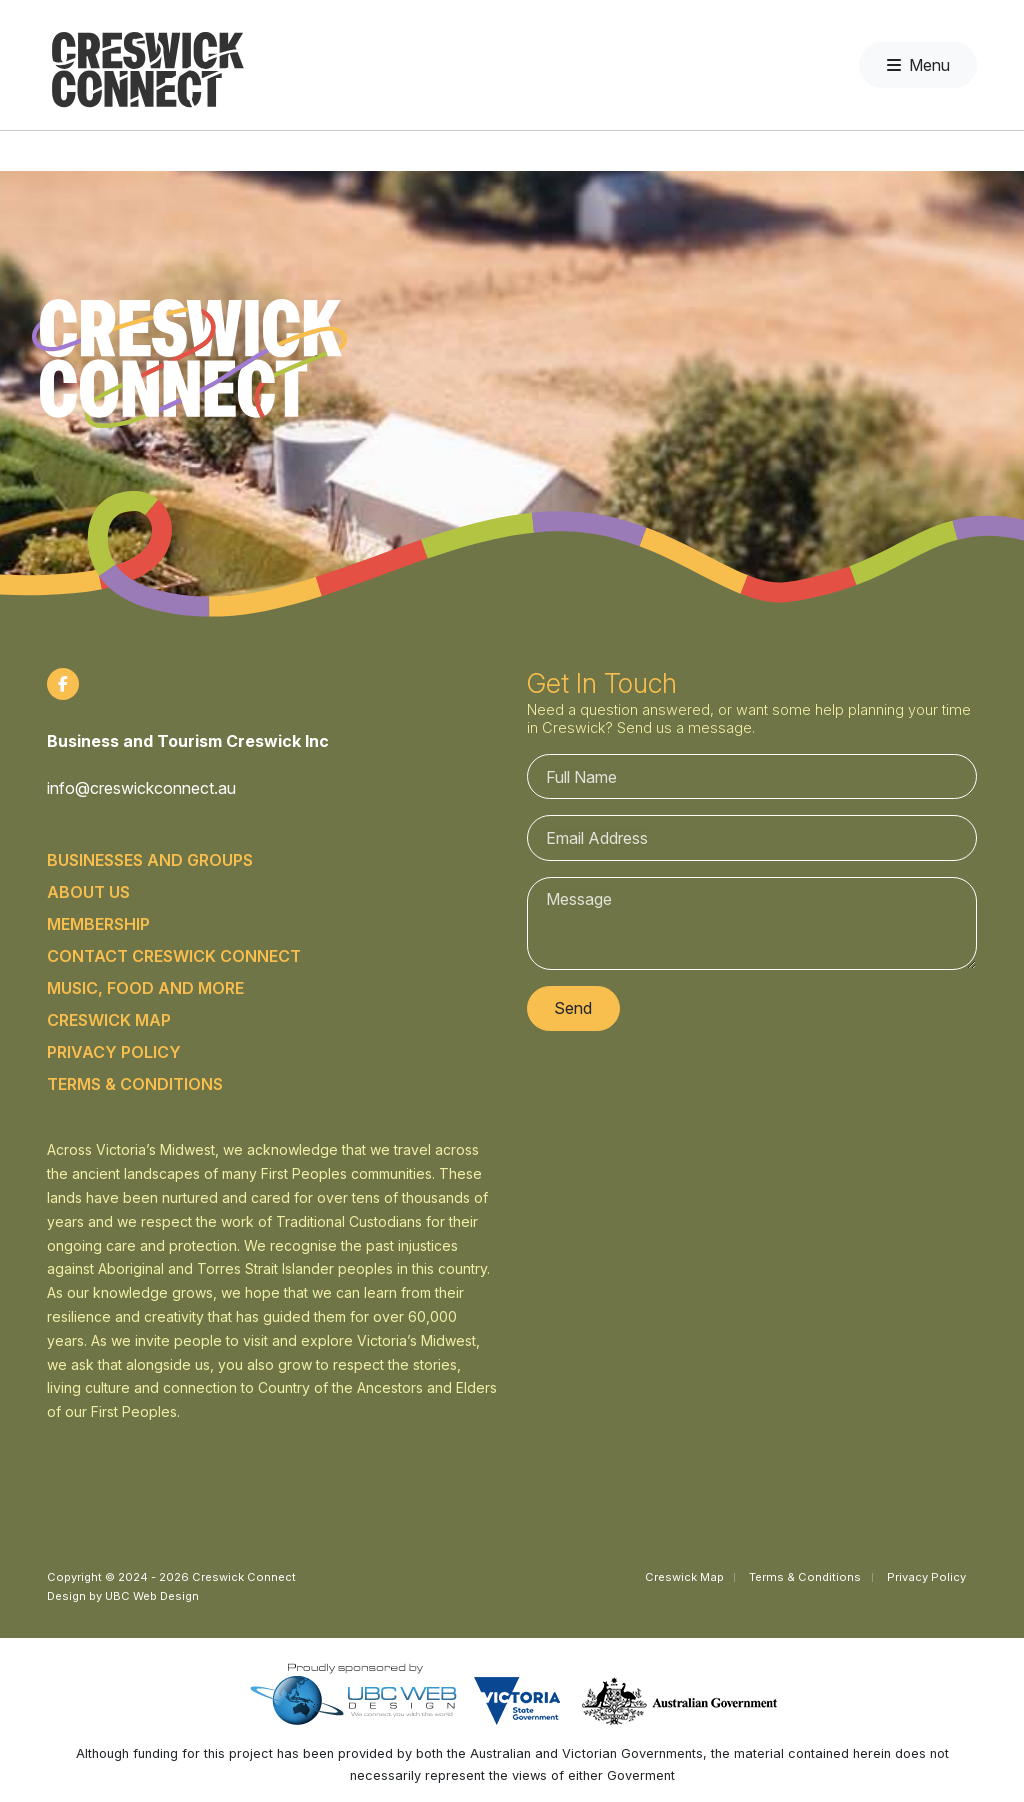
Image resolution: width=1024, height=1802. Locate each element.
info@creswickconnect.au (141, 788)
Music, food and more (145, 988)
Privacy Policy (114, 1052)
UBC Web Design (152, 1596)
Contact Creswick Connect (174, 956)
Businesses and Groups (150, 860)
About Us (88, 892)
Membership (98, 924)
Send (573, 1008)
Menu (918, 65)
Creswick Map (109, 1020)
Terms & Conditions (135, 1084)
